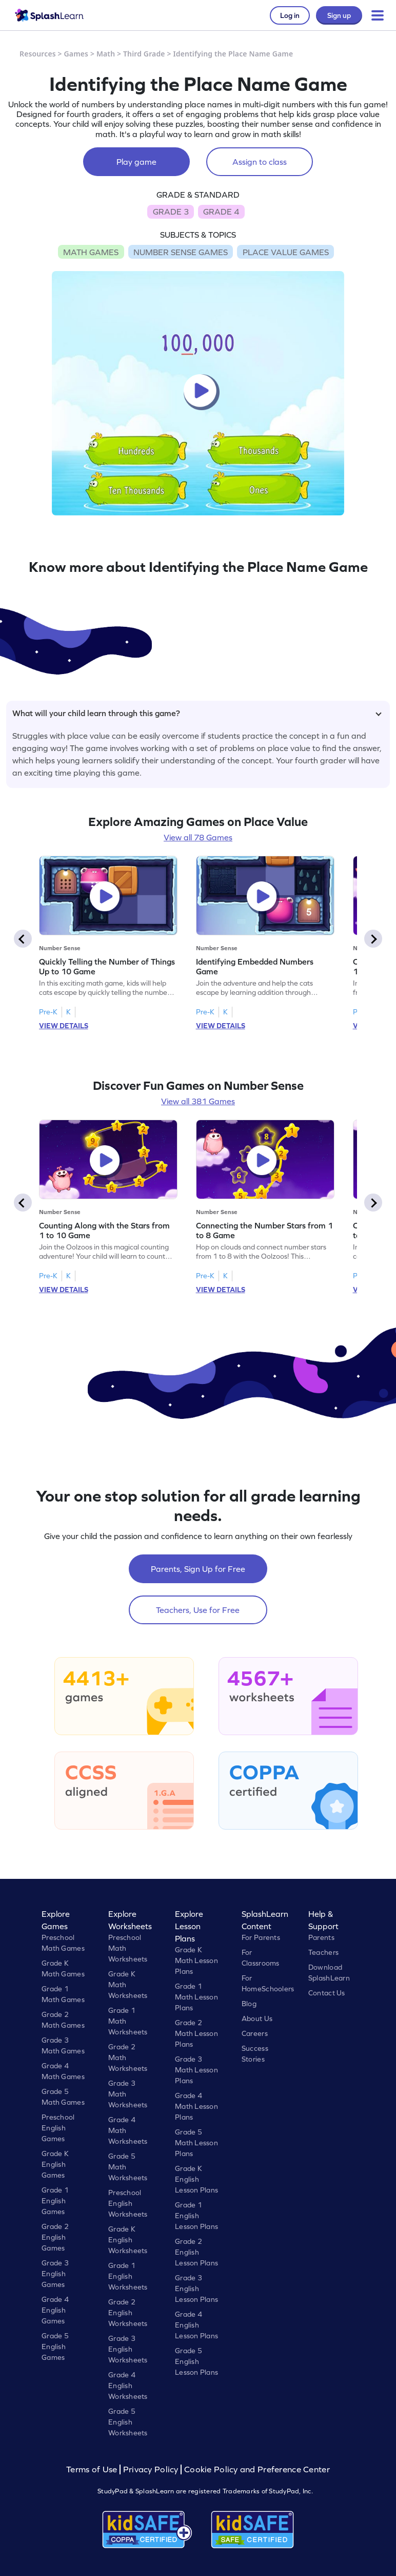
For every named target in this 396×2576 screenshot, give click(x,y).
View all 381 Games (198, 1101)
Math (105, 54)
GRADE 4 (221, 211)
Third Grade (144, 54)
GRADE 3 (171, 211)
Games (76, 54)
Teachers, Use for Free (198, 1609)
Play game (136, 161)
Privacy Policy (151, 2469)
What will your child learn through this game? (197, 713)
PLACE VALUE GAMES (286, 252)
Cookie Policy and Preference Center (257, 2469)
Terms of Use (93, 2469)
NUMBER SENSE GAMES (180, 252)
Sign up (339, 15)
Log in (290, 15)
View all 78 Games (198, 837)
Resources (37, 54)
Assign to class (259, 161)
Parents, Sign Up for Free (198, 1568)
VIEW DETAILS (63, 1026)
